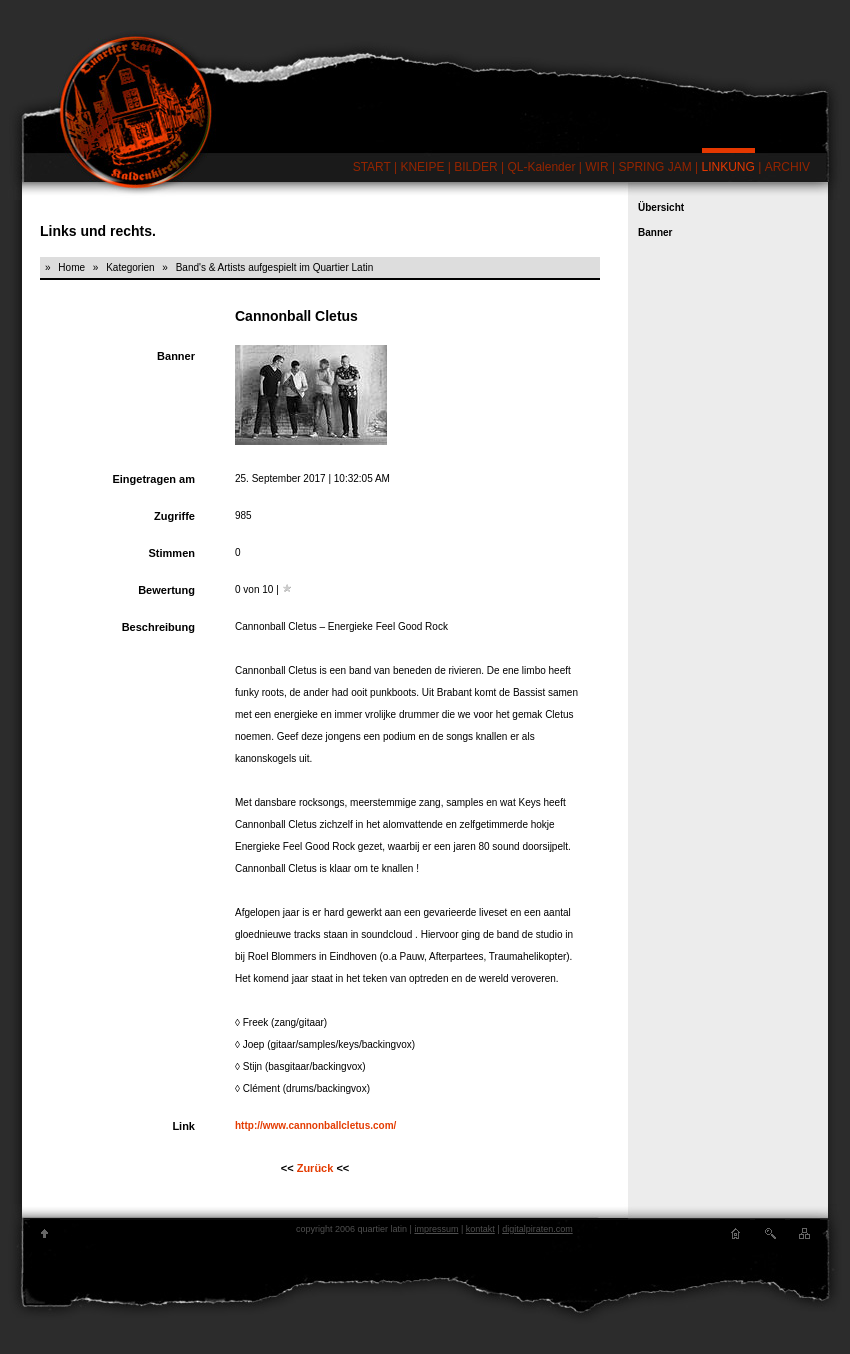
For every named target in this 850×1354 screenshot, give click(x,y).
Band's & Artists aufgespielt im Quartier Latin (275, 267)
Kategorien (130, 267)
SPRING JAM (654, 167)
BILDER (475, 167)
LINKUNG (728, 167)
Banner (655, 232)
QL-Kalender (541, 167)
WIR (596, 167)
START (372, 167)
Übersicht (661, 207)
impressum (436, 1229)
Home (71, 267)
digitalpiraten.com (537, 1229)
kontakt (480, 1229)
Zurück (315, 1168)
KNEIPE (422, 167)
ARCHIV (787, 167)
